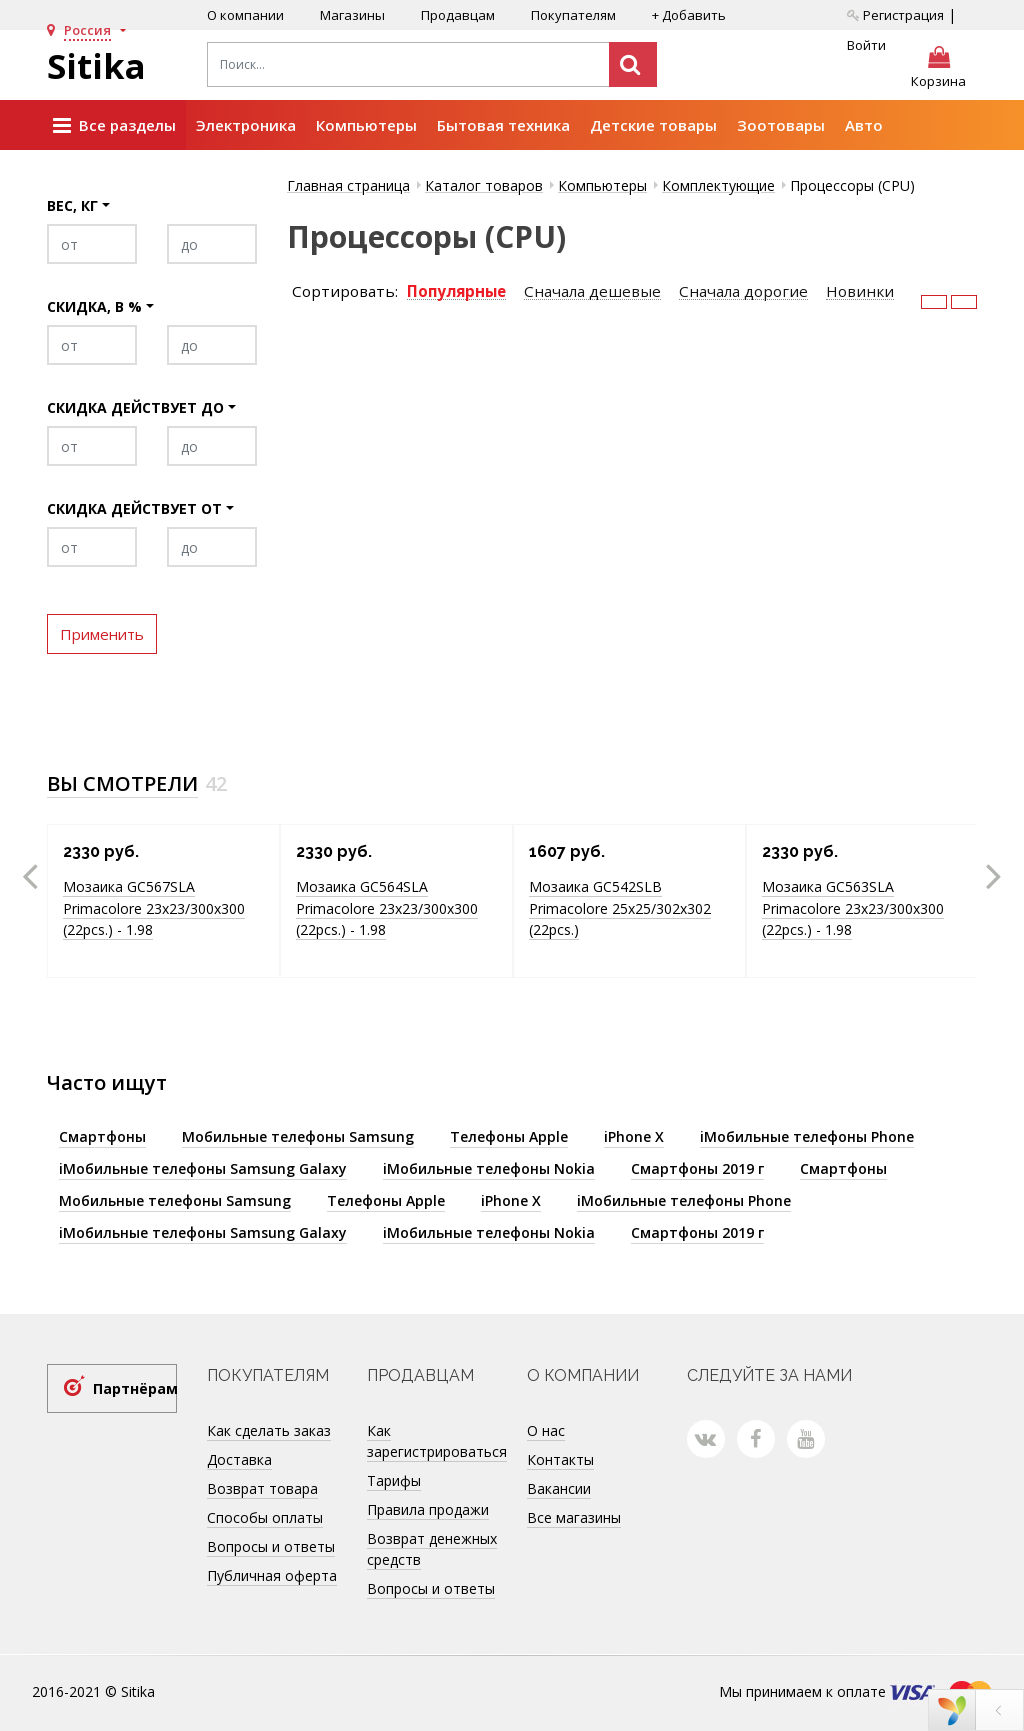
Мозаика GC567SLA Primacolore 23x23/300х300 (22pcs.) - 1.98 (154, 908)
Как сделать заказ (269, 1430)
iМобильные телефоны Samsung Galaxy (203, 1168)
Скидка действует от (134, 508)
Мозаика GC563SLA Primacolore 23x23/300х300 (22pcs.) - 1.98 (853, 908)
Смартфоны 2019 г (697, 1168)
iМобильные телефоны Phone (807, 1136)
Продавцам (458, 15)
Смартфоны (102, 1136)
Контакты (560, 1459)
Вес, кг (72, 205)
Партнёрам (135, 1388)
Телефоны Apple (509, 1136)
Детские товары (653, 125)
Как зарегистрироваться (437, 1441)
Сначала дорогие (743, 291)
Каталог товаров (484, 185)
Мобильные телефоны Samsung (298, 1136)
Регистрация (895, 15)
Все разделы (114, 126)
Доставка (239, 1459)
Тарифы (394, 1480)
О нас (546, 1430)
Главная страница (348, 185)
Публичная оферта (272, 1575)
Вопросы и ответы (271, 1546)
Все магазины (574, 1517)
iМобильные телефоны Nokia (489, 1168)
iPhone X (634, 1136)
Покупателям (573, 15)
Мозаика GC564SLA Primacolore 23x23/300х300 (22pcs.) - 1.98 (387, 908)
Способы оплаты (265, 1517)
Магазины (352, 15)
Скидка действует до (135, 407)
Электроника (246, 125)
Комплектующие (718, 185)
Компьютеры (366, 125)
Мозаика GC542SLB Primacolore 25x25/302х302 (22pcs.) (620, 908)
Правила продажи (428, 1509)
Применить (102, 634)
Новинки (860, 291)
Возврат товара (262, 1488)
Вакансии (559, 1488)
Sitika (96, 66)
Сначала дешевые (592, 291)
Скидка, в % (94, 306)
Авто (864, 125)
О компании (245, 15)
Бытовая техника (503, 125)
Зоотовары (781, 125)
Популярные (456, 291)
